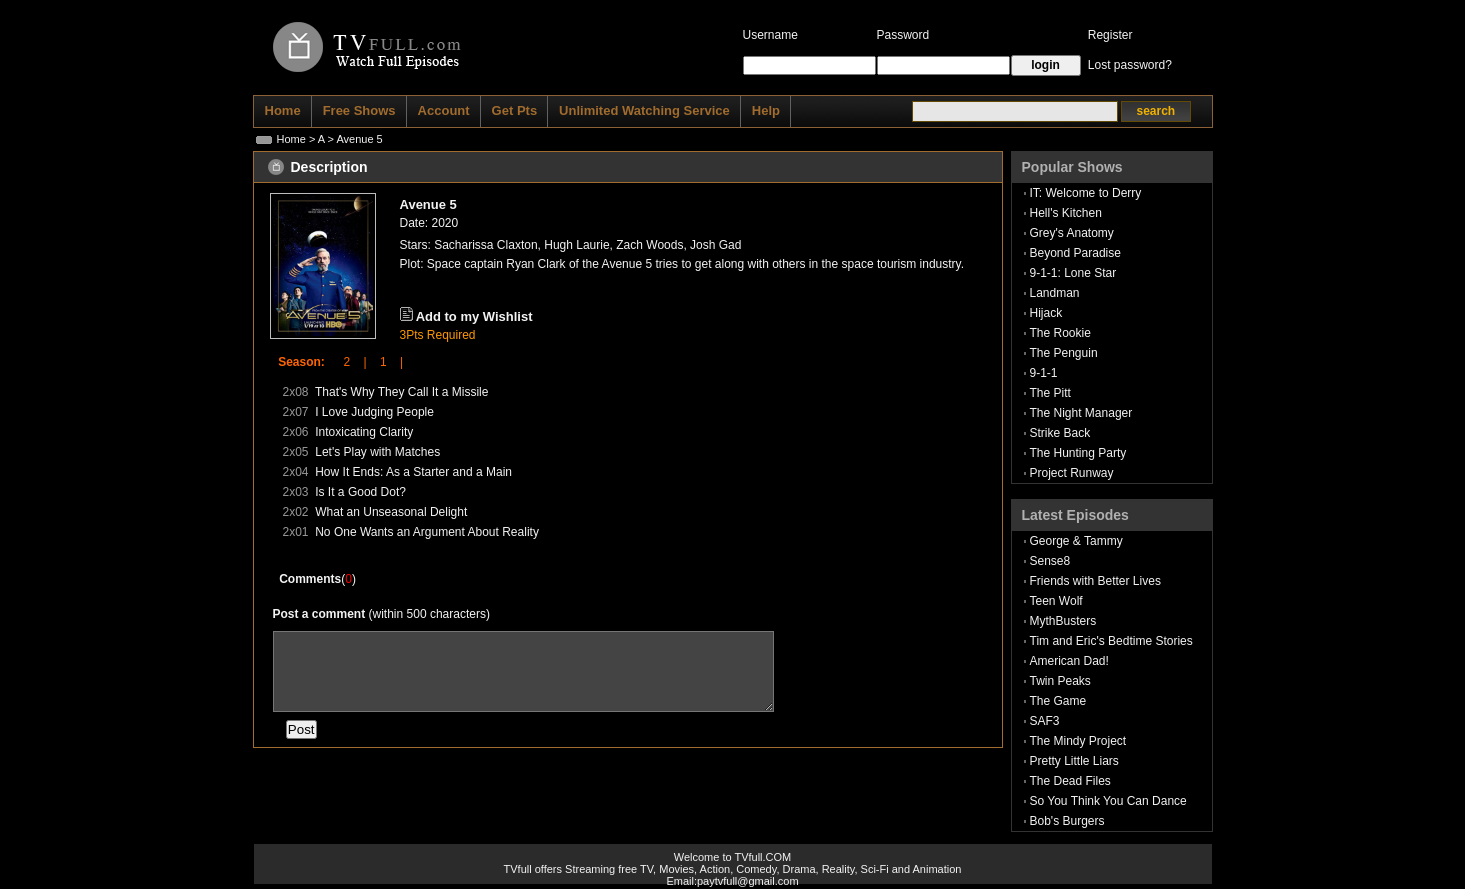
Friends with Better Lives (1095, 581)
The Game (1058, 701)
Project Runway (1072, 473)
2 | (348, 362)
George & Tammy (1076, 541)
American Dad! (1069, 661)
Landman (1055, 293)
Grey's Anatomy (1072, 233)
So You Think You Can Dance (1108, 801)
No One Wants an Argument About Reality (427, 532)
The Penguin (1064, 353)
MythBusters (1063, 621)
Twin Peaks (1060, 681)
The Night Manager (1081, 413)
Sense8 (1050, 561)
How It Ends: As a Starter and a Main (413, 472)
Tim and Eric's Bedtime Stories (1111, 641)
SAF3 (1045, 721)
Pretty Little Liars (1074, 761)
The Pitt (1050, 393)
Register (1110, 35)
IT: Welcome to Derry (1086, 193)
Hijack (1046, 313)
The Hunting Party (1078, 453)
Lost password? (1130, 65)
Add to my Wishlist (474, 316)
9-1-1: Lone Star (1073, 273)
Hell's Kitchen (1066, 213)
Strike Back (1060, 433)
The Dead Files (1070, 781)
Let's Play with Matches (377, 452)
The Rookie (1060, 333)
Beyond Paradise (1075, 253)
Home (291, 139)
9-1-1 (1044, 373)
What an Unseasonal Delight (391, 512)
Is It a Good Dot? (360, 492)
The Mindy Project (1078, 741)
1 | (385, 362)
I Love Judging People (374, 412)
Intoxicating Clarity (364, 432)
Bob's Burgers (1067, 821)
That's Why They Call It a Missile (401, 392)
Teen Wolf (1056, 601)
